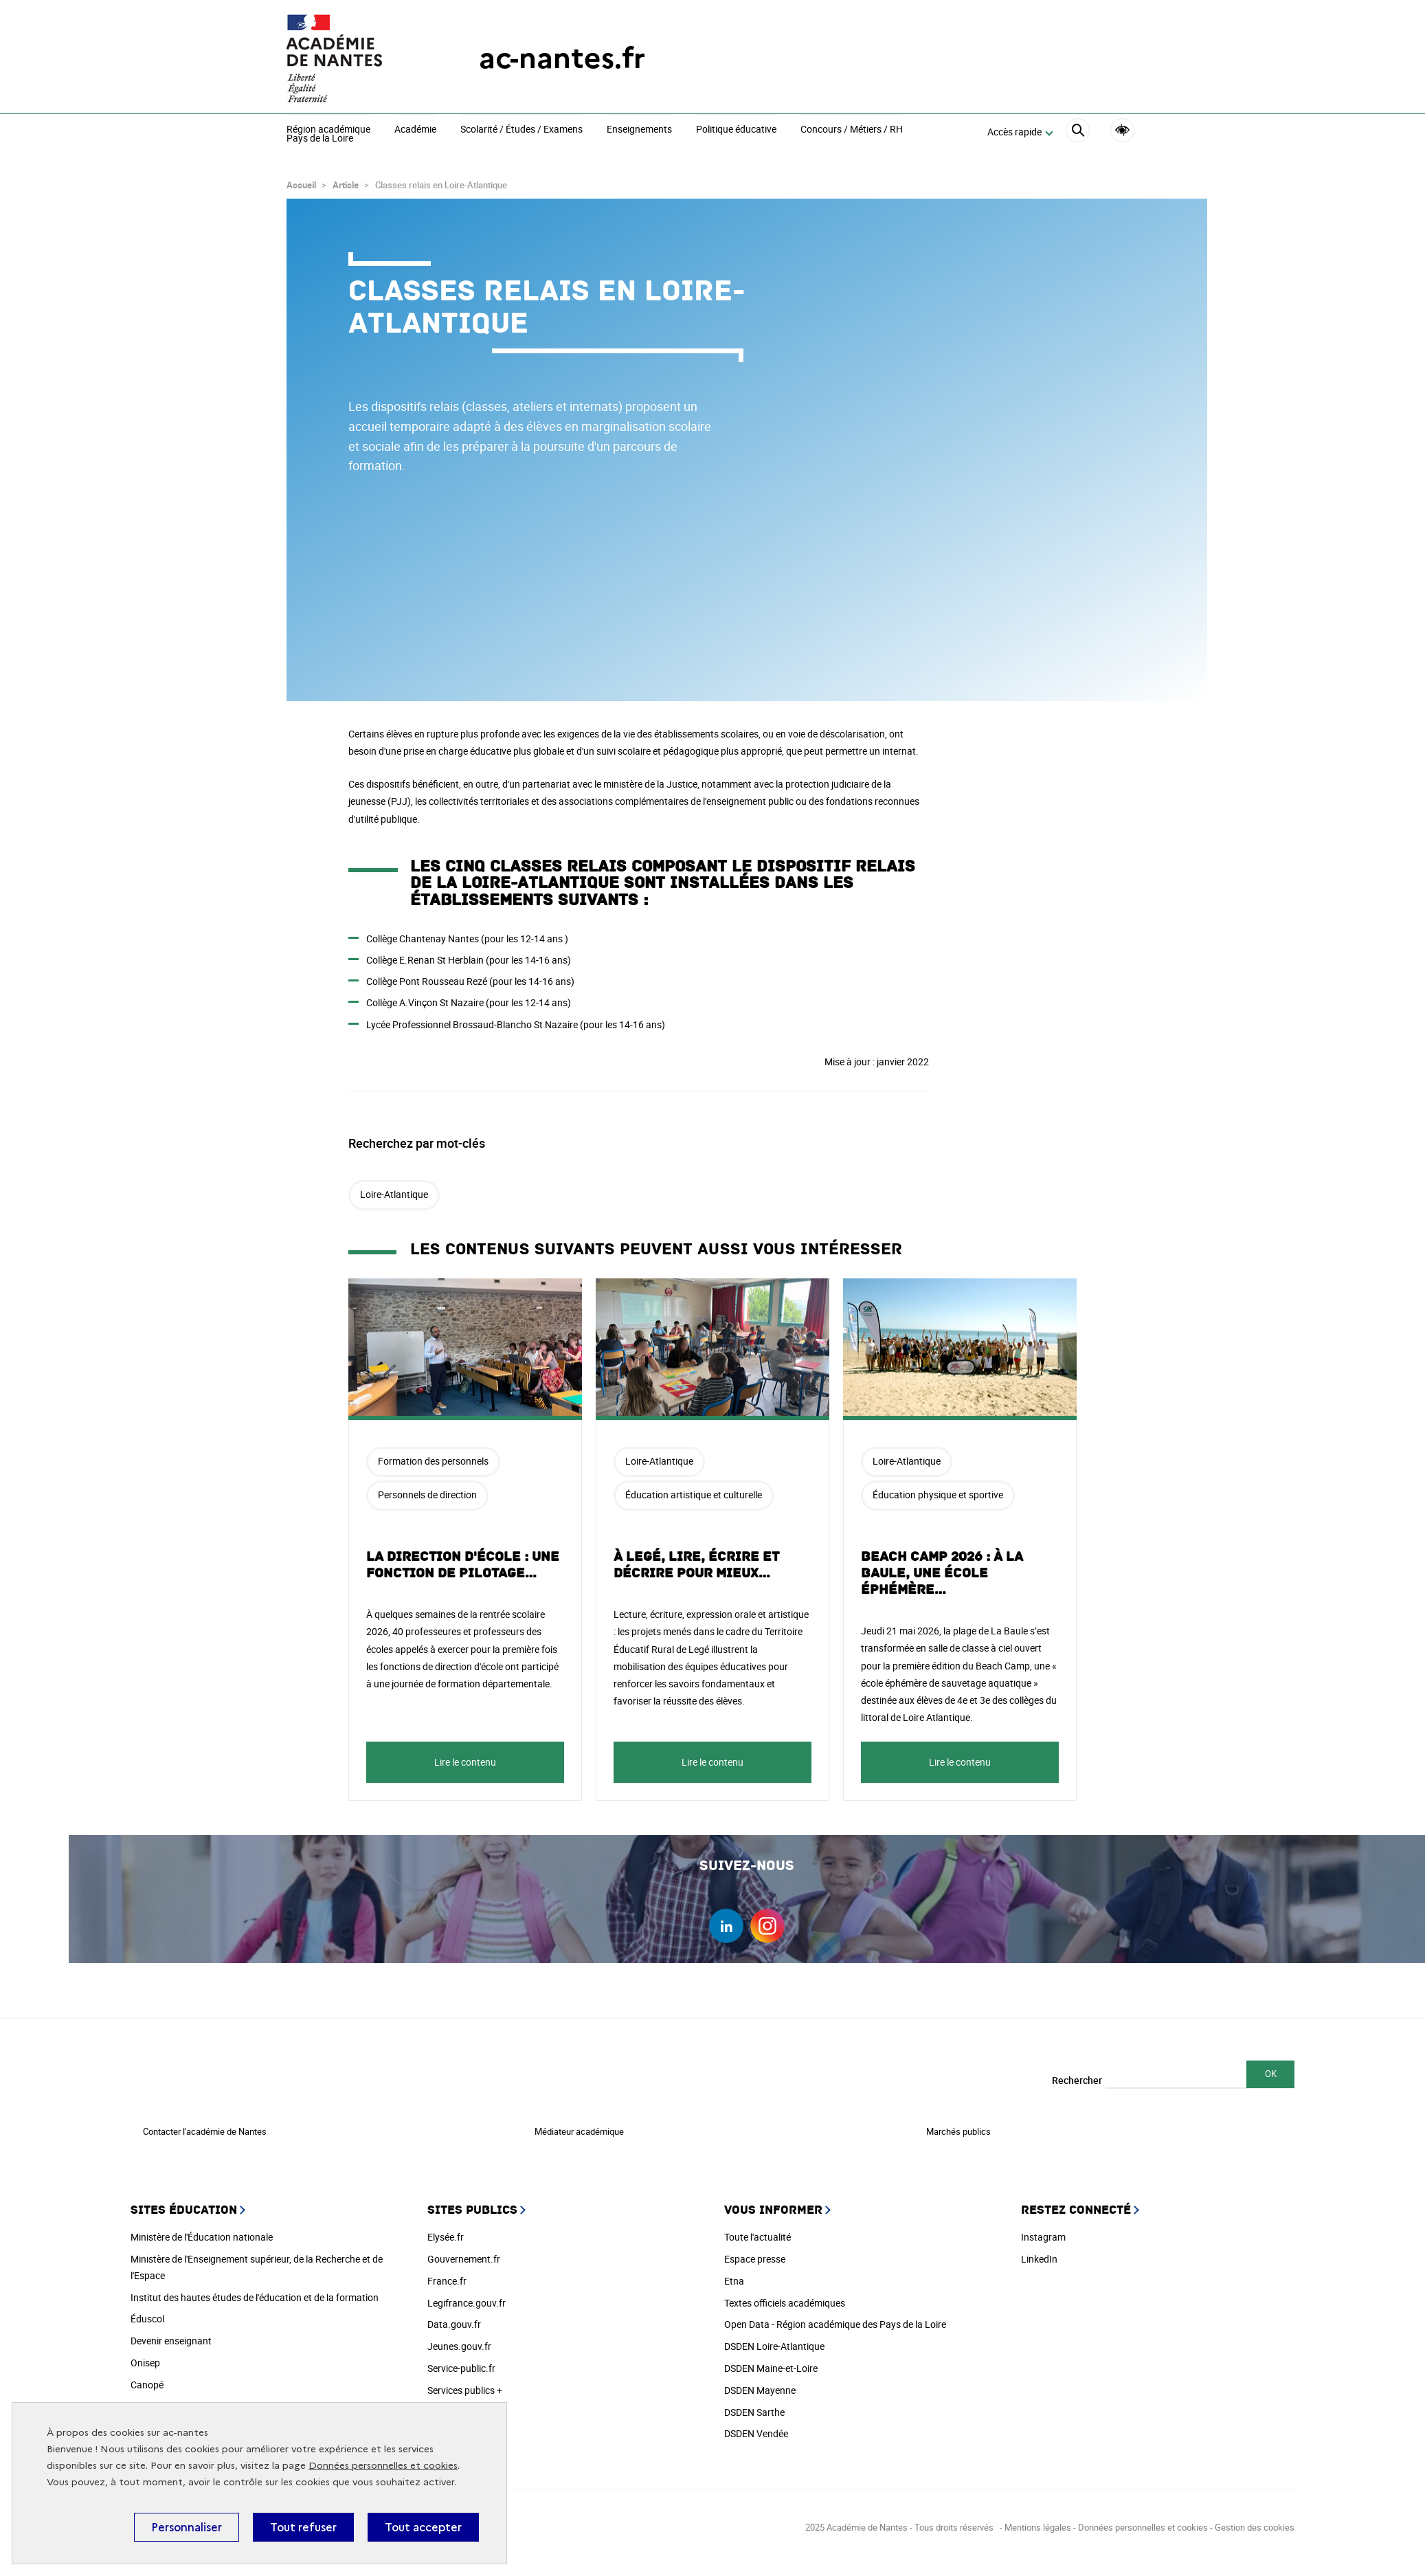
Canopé (147, 2378)
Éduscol (147, 2312)
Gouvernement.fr (463, 2252)
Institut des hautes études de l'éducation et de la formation (255, 2291)
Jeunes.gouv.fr (459, 2339)
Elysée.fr (445, 2230)
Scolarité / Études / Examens (521, 130)
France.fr (447, 2274)
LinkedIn (1039, 2252)
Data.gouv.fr (454, 2317)
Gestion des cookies (1254, 2521)
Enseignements (639, 130)
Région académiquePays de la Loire (328, 134)
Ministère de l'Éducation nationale (202, 2230)
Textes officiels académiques (784, 2296)
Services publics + (464, 2383)
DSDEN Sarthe (754, 2405)
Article (346, 179)
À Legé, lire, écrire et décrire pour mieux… (696, 1558)
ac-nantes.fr (562, 58)
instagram (767, 1919)
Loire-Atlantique (394, 1188)
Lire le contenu (465, 1755)
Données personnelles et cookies (383, 2465)
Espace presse (754, 2252)
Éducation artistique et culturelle (693, 1488)
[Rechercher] (1078, 132)
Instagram (1043, 2230)
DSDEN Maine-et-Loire (771, 2361)
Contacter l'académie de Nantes (205, 2125)
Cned (142, 2400)
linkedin (726, 1919)
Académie (415, 130)
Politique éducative (736, 130)
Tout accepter (423, 2527)
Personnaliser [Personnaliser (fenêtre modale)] (186, 2527)
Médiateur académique (579, 2125)
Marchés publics (958, 2125)
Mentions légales (1038, 2521)
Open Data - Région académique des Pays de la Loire (835, 2317)
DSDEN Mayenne (760, 2383)
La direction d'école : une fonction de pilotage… (462, 1558)
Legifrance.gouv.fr (466, 2296)
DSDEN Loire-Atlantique (774, 2339)
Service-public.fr (461, 2361)
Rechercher (1077, 2073)
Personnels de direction (427, 1488)
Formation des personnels (433, 1454)
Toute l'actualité (757, 2230)
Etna (734, 2274)
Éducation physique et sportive (938, 1488)
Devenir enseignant (171, 2334)
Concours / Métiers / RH (851, 130)
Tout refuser (303, 2527)
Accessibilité (1122, 130)
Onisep (145, 2356)
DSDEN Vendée (756, 2427)
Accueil (301, 179)
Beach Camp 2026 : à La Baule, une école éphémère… (942, 1567)
